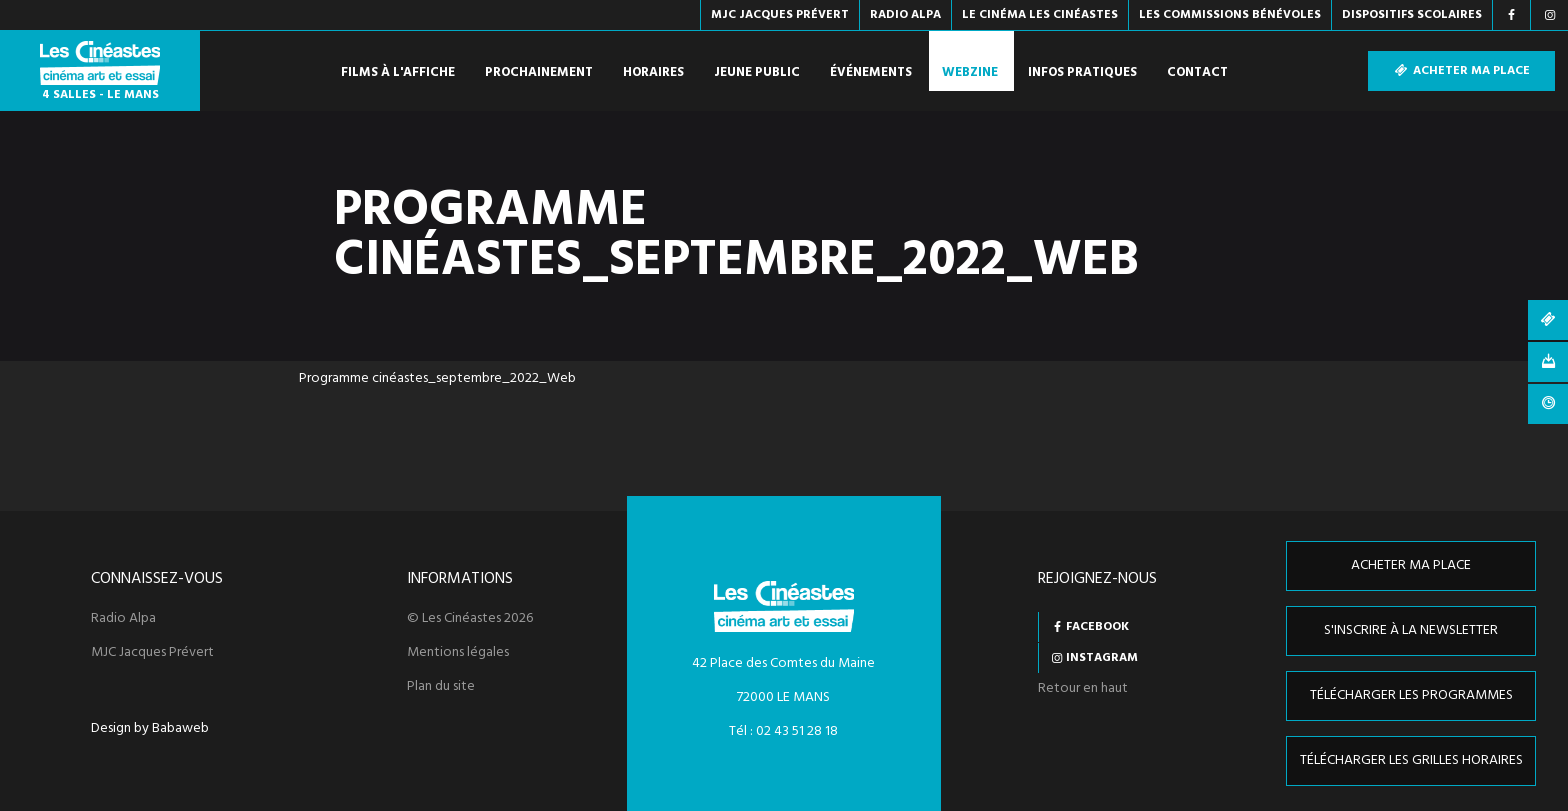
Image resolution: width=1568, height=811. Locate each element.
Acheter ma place (1461, 71)
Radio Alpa (123, 619)
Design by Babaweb (150, 729)
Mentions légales (458, 653)
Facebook (1097, 627)
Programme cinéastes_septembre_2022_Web (437, 378)
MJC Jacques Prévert (152, 653)
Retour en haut (1083, 688)
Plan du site (441, 687)
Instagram (1102, 658)
